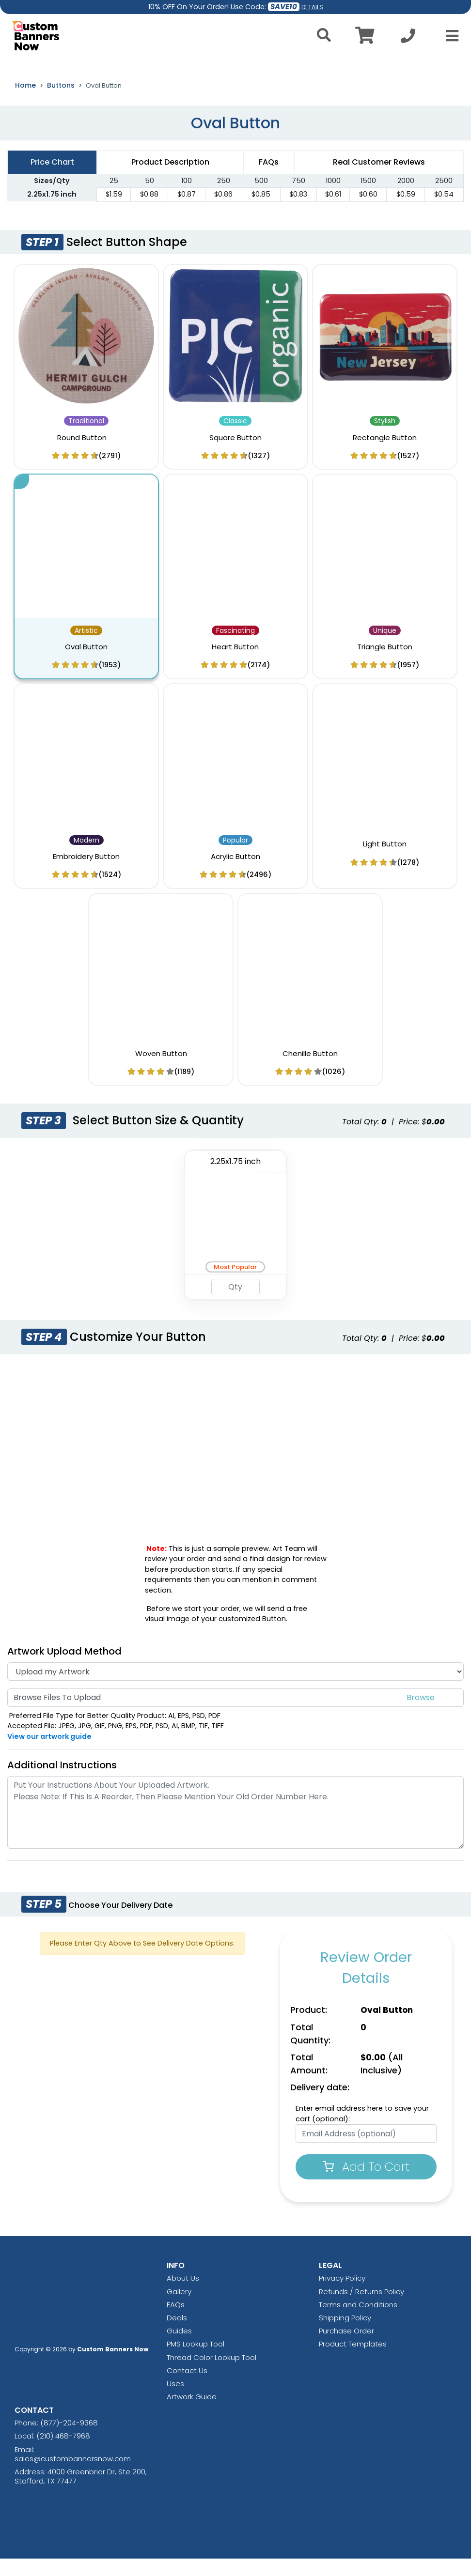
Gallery (179, 2308)
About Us (183, 2295)
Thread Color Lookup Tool (211, 2374)
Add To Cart (366, 2184)
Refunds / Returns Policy (361, 2308)
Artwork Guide (192, 2413)
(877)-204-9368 (69, 2440)
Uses (175, 2400)
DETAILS (312, 7)
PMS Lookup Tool (195, 2361)
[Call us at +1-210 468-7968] (408, 38)
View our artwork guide (49, 1753)
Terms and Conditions (358, 2321)
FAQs (176, 2321)
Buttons (61, 102)
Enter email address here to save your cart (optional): (362, 2130)
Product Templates (353, 2361)
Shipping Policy (345, 2335)
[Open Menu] (449, 36)
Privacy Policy (342, 2295)
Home (25, 102)
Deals (177, 2335)
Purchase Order (346, 2348)
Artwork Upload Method (64, 1668)
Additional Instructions (62, 1782)
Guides (179, 2348)
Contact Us (187, 2387)
